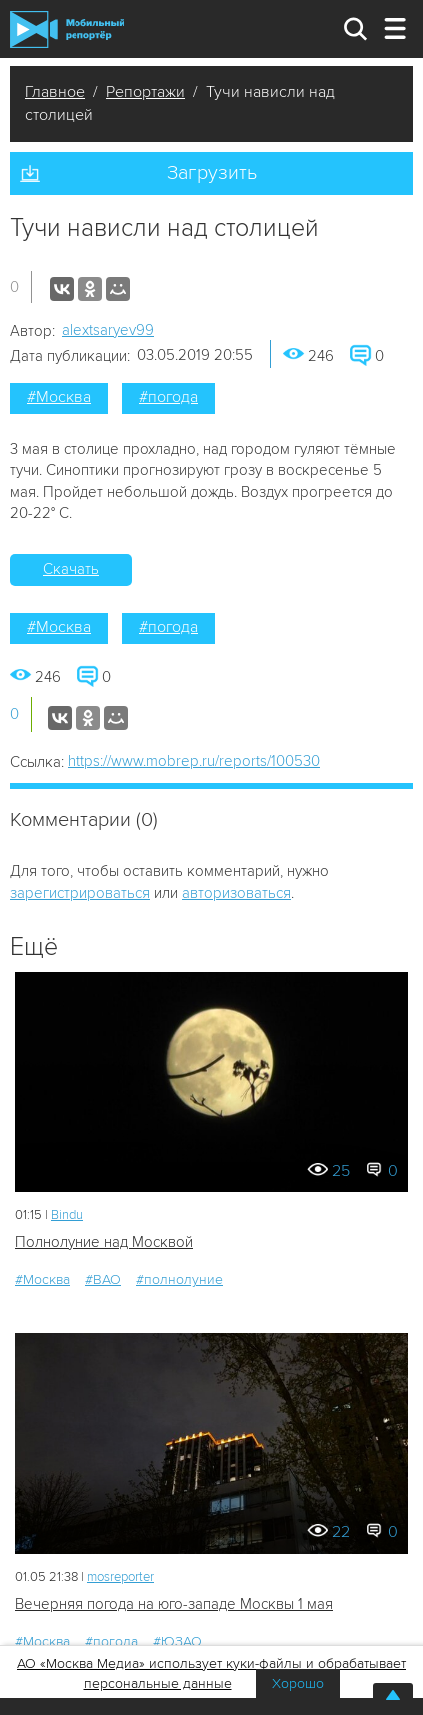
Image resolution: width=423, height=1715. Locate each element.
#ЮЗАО (177, 1641)
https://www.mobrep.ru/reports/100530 (194, 761)
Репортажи (145, 92)
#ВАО (103, 1279)
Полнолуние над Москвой (104, 1242)
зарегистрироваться (80, 893)
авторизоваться (236, 893)
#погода (168, 397)
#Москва (59, 397)
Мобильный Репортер (67, 29)
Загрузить (212, 173)
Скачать (71, 569)
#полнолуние (179, 1279)
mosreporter (120, 1577)
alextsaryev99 (108, 330)
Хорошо (298, 1683)
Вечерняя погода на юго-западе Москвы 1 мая (174, 1604)
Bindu (67, 1215)
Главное (55, 92)
